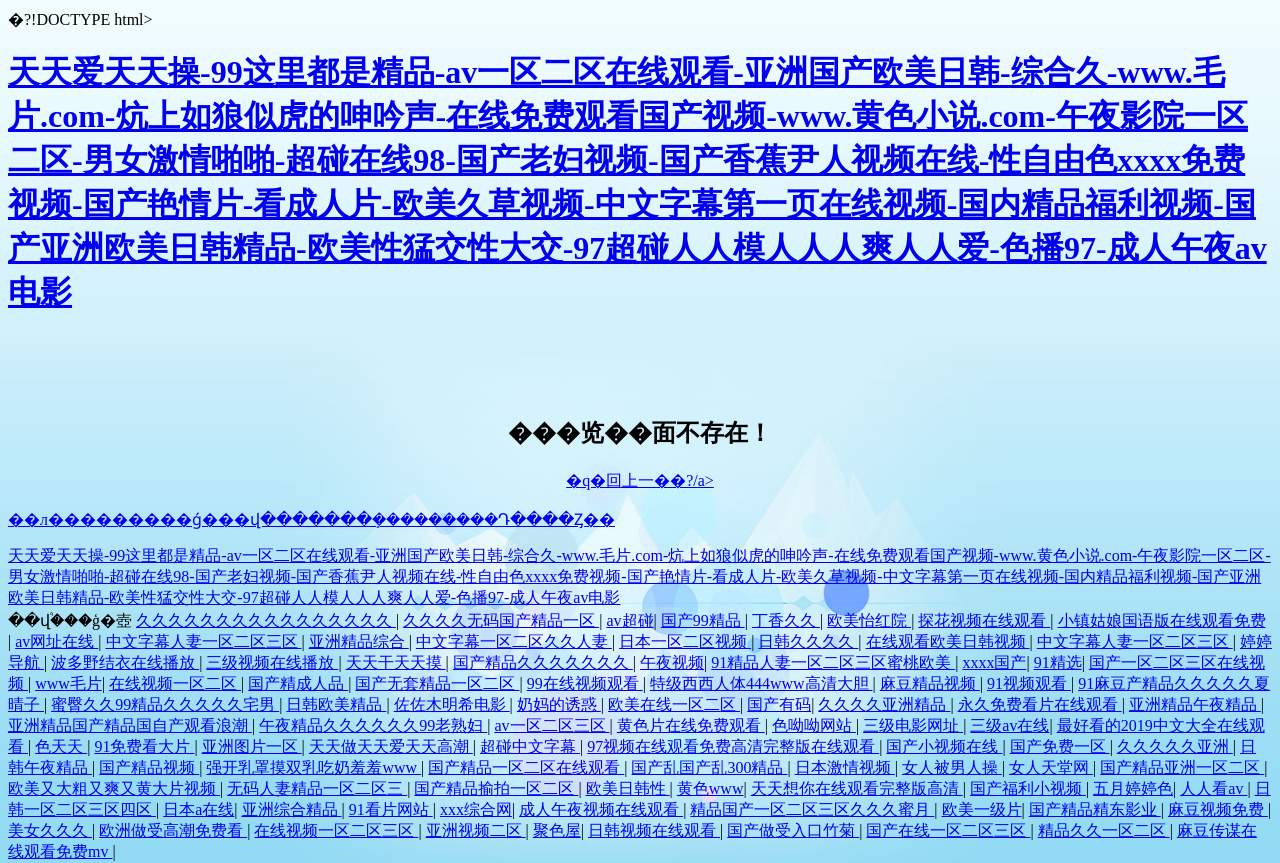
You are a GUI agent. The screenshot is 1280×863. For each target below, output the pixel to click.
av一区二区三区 (551, 725)
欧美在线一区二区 (674, 704)
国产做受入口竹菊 (793, 830)
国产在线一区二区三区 (948, 830)
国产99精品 (703, 620)
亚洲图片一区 (252, 746)
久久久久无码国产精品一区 (501, 620)
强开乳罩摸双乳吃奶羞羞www (313, 767)
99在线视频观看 (585, 683)
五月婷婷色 (1133, 788)
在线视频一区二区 (175, 683)
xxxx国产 (994, 662)
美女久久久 (50, 830)
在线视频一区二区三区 (336, 830)
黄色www (710, 788)
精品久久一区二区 (1104, 830)
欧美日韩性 (628, 788)
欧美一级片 (982, 809)
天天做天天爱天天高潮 (391, 746)
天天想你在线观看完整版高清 (857, 788)
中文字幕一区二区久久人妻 (514, 641)
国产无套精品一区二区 (437, 683)
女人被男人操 (952, 767)
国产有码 (779, 704)
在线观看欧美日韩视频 (948, 641)
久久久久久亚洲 (1175, 746)
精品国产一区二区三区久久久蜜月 (812, 809)
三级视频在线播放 (272, 662)
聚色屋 (557, 830)
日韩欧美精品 (336, 704)
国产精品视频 (149, 767)
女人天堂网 (1051, 767)
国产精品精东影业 (1095, 809)
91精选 (1058, 662)
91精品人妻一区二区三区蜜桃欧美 (833, 662)
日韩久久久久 (808, 641)
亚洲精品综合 (359, 641)
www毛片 (68, 683)
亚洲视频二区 (476, 830)
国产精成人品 (298, 683)
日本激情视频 (845, 767)
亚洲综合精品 (292, 809)
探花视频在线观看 (984, 620)
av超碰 (629, 620)
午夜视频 (672, 662)
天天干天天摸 (396, 662)
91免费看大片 (144, 746)
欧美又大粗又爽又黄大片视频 (114, 788)
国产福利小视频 (1028, 788)
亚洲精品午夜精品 (1195, 704)
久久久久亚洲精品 (884, 704)
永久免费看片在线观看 (1040, 704)
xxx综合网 (476, 809)
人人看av (1213, 788)
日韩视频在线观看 (654, 830)
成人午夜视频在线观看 (601, 809)
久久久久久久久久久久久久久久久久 (266, 620)
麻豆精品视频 (930, 683)
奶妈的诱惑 (559, 704)
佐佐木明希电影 (452, 704)
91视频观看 (1029, 683)
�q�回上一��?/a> (640, 480)
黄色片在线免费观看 (691, 725)
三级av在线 (1009, 725)
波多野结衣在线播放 (125, 662)
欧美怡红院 (869, 620)
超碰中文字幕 (530, 746)
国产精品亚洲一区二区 (1182, 767)
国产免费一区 (1060, 746)
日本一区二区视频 (685, 641)
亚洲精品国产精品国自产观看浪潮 (130, 725)
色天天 (61, 746)
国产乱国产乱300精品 (709, 767)
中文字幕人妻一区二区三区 (204, 641)
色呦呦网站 (814, 725)
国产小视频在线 (944, 746)
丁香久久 (786, 620)
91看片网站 (391, 809)
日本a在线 (198, 809)
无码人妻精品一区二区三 (317, 788)
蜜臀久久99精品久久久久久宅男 (165, 704)
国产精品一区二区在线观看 (526, 767)
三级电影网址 (913, 725)
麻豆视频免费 (1218, 809)
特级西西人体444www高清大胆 (761, 683)
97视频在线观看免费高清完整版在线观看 (733, 746)
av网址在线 (56, 641)
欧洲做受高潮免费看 (173, 830)
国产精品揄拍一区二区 (496, 788)
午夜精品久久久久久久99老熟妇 (373, 725)
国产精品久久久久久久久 (543, 662)
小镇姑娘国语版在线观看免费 (1162, 620)
